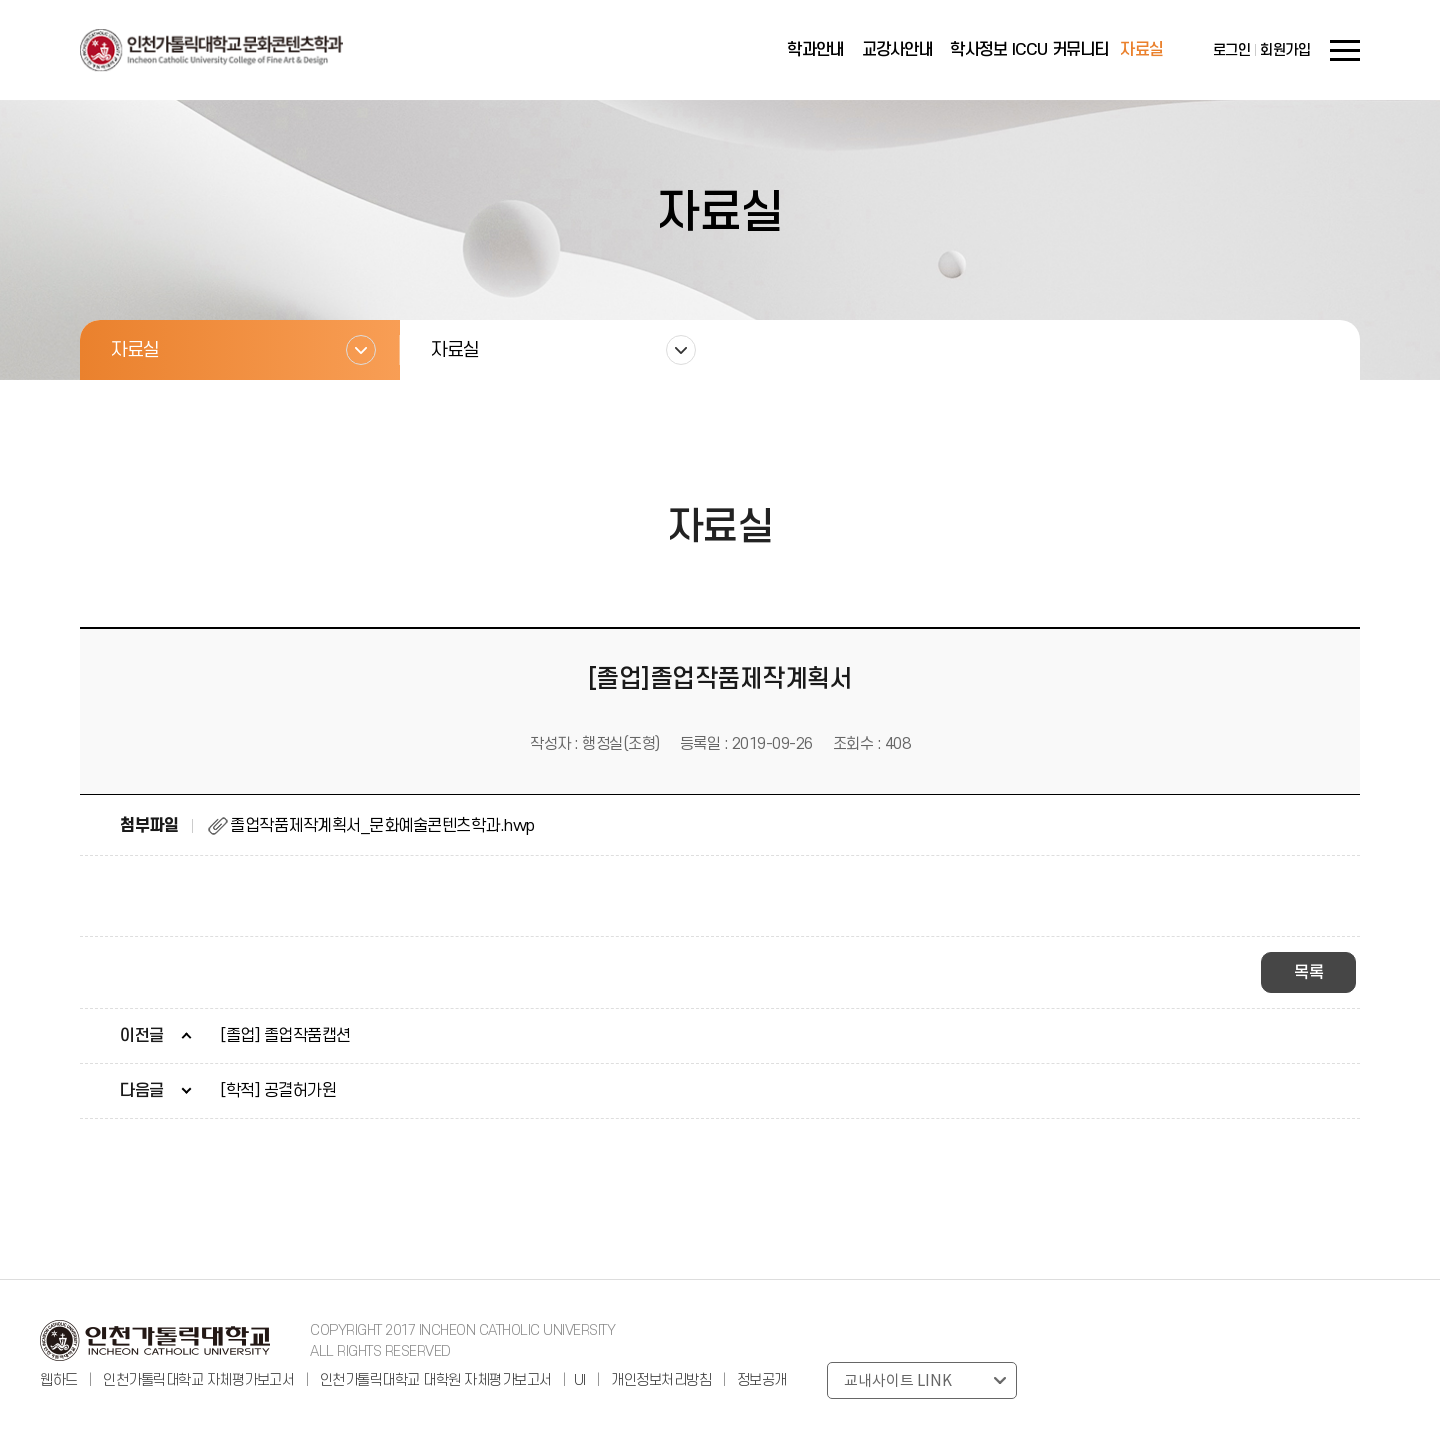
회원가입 (1285, 50)
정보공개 (762, 1380)
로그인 (1232, 50)
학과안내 (815, 50)
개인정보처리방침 (661, 1380)
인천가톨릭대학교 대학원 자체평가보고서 (436, 1380)
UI (580, 1380)
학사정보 (978, 50)
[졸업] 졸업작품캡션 (285, 1036)
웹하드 (60, 1380)
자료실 (1141, 50)
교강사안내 (897, 50)
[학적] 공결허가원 (278, 1091)
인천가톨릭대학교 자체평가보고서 (198, 1380)
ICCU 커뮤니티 (1060, 50)
